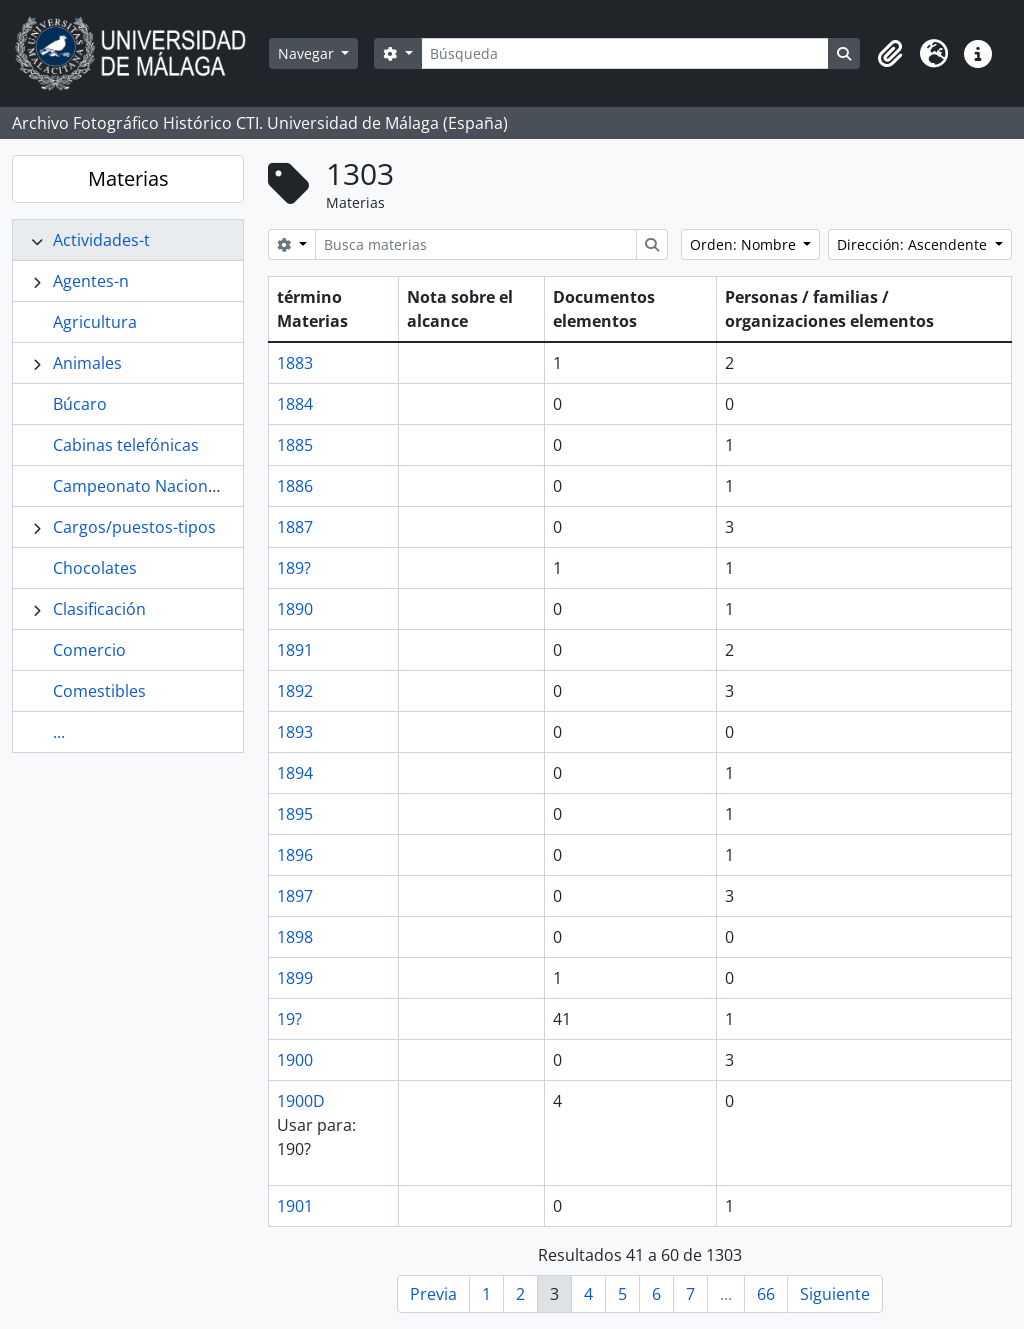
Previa (433, 1294)
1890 (295, 609)
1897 (295, 896)
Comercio (89, 650)
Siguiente (835, 1294)
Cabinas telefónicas (126, 445)
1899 (295, 978)
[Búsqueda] (625, 53)
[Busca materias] (476, 244)
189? (294, 568)
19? (289, 1019)
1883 (295, 363)
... (59, 732)
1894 (295, 773)
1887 (295, 527)
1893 (295, 732)
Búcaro (80, 404)
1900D (301, 1101)
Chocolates (95, 568)
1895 (295, 814)
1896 (295, 855)
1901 (295, 1206)
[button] (890, 54)
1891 (295, 650)
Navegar (308, 53)
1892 (295, 691)
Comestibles (99, 691)
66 (766, 1294)
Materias (128, 178)
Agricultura (95, 322)
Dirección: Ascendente (914, 244)
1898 (295, 937)
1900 (295, 1060)
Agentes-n (91, 281)
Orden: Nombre (745, 244)
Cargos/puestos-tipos (134, 527)
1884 (295, 404)
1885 (295, 445)
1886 (295, 486)
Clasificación (99, 609)
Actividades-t (101, 240)
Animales (87, 363)
